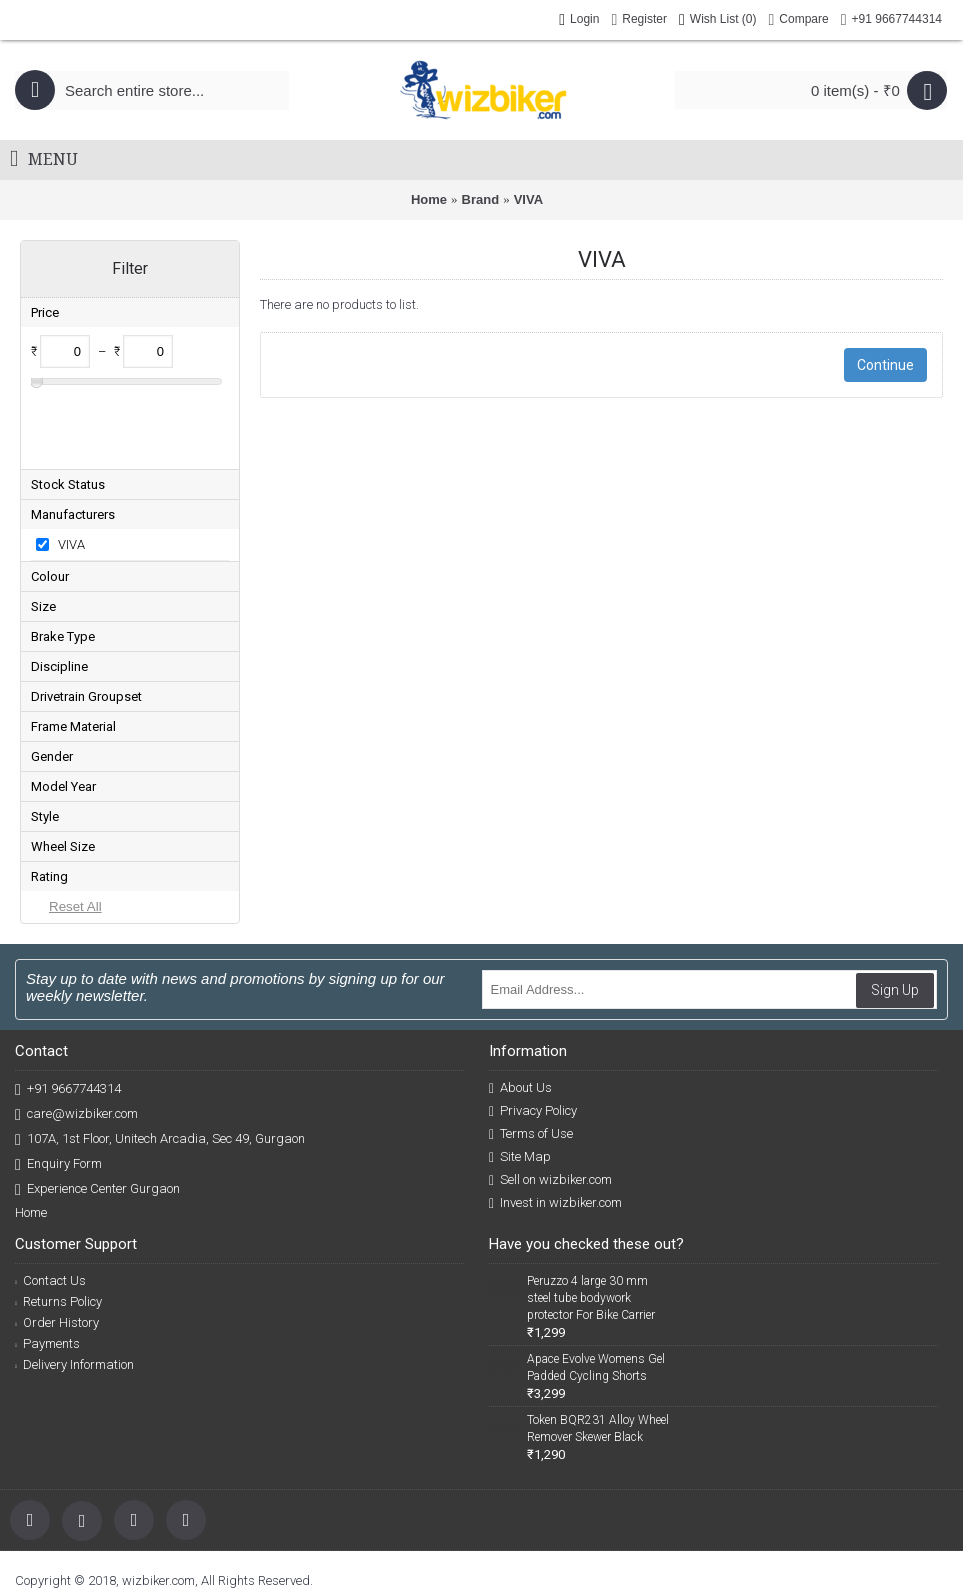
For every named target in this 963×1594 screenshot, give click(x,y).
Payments (47, 1278)
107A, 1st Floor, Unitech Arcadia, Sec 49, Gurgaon (160, 1074)
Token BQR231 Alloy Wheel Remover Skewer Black (598, 1363)
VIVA (528, 199)
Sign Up (895, 925)
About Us (520, 1023)
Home (429, 199)
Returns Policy (58, 1236)
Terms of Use (531, 1069)
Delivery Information (74, 1299)
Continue (885, 365)
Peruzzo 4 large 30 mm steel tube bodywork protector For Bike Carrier (591, 1233)
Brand (481, 199)
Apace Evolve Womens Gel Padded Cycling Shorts (596, 1302)
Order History (57, 1257)
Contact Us (50, 1215)
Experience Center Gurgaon (97, 1124)
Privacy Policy (533, 1046)
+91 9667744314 (68, 1024)
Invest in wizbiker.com (555, 1138)
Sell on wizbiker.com (550, 1115)
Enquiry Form (58, 1099)
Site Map (520, 1092)
